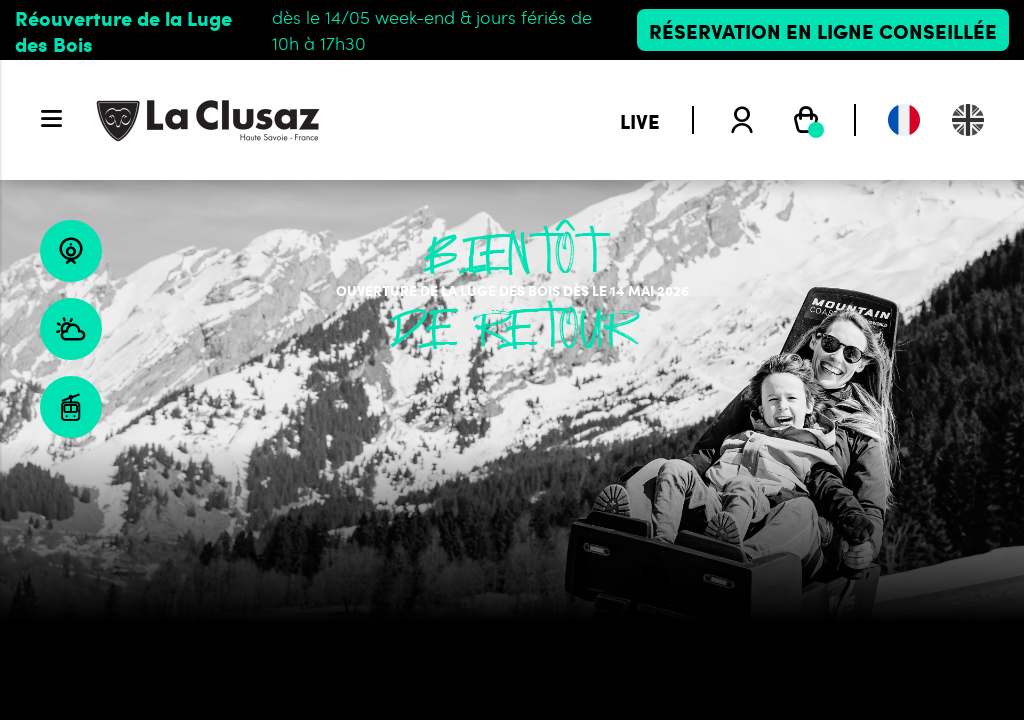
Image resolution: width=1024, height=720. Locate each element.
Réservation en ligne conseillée (823, 30)
